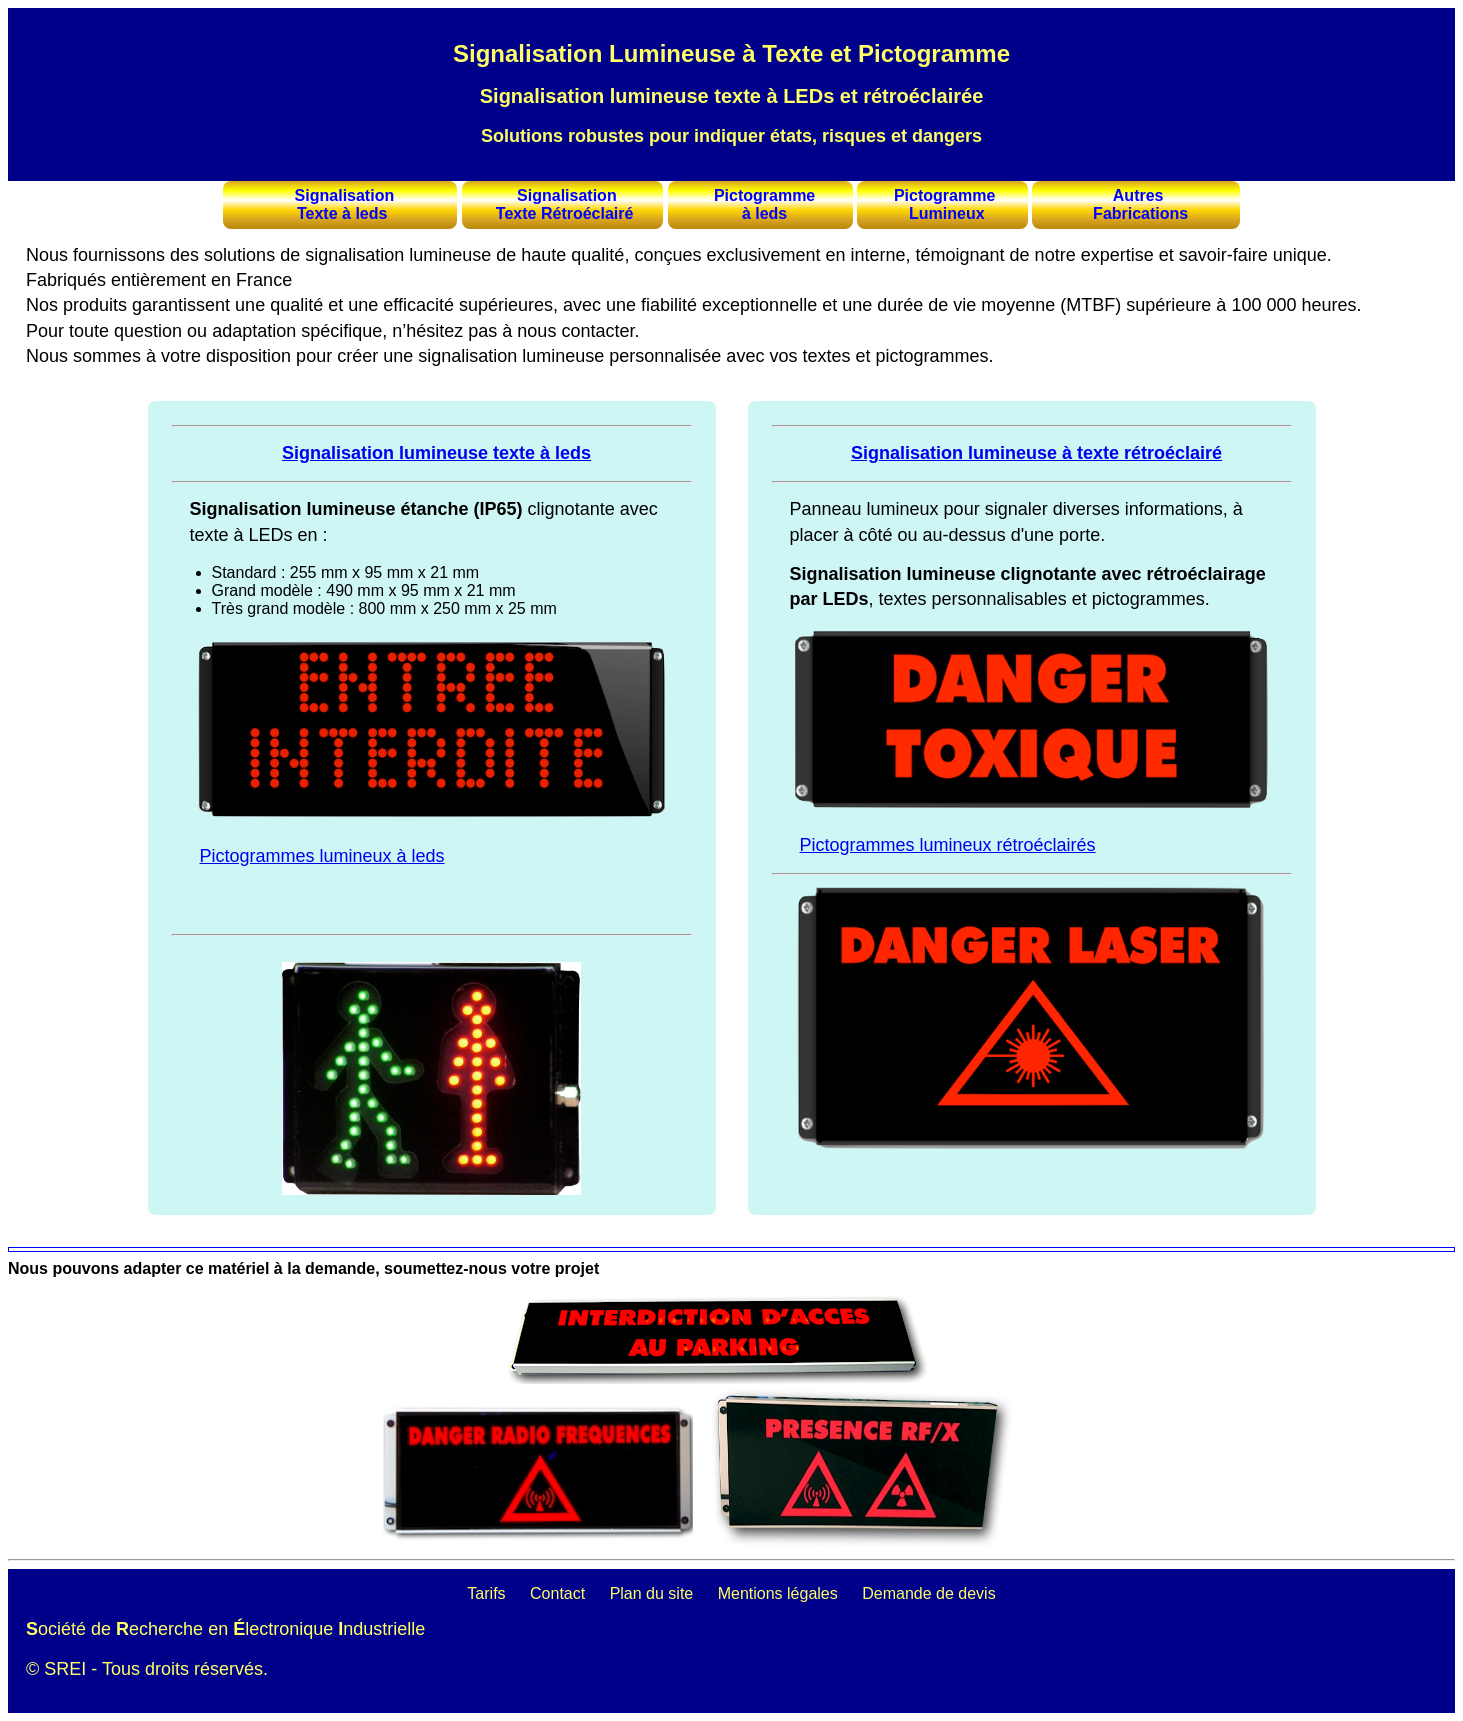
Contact (557, 1593)
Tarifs (486, 1593)
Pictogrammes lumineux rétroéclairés (948, 845)
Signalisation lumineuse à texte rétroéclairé (1036, 453)
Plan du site (652, 1593)
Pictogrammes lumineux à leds (322, 856)
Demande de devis (928, 1593)
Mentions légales (778, 1593)
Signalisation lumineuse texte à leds (436, 453)
